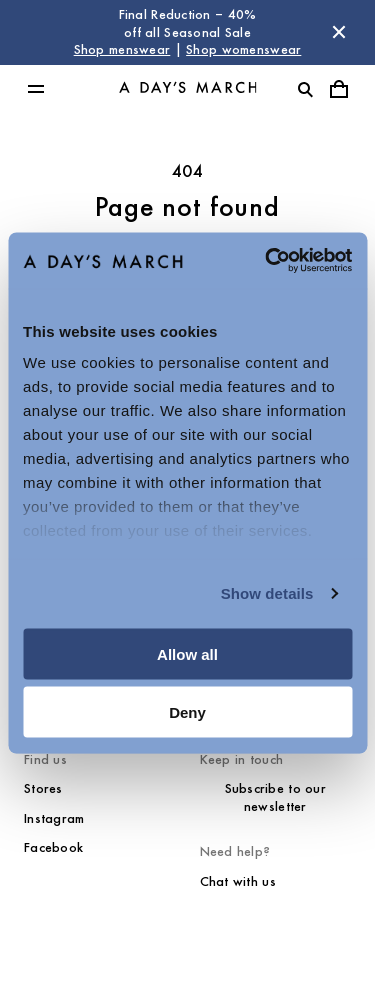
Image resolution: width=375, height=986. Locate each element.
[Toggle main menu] (36, 89)
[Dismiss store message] (339, 32)
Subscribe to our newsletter (275, 797)
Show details (267, 593)
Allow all (187, 653)
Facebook (53, 847)
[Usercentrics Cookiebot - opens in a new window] (267, 261)
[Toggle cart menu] (339, 89)
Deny (187, 712)
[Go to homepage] (188, 89)
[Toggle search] (305, 89)
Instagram (54, 818)
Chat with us (238, 881)
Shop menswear (122, 49)
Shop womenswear (243, 49)
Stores (43, 788)
